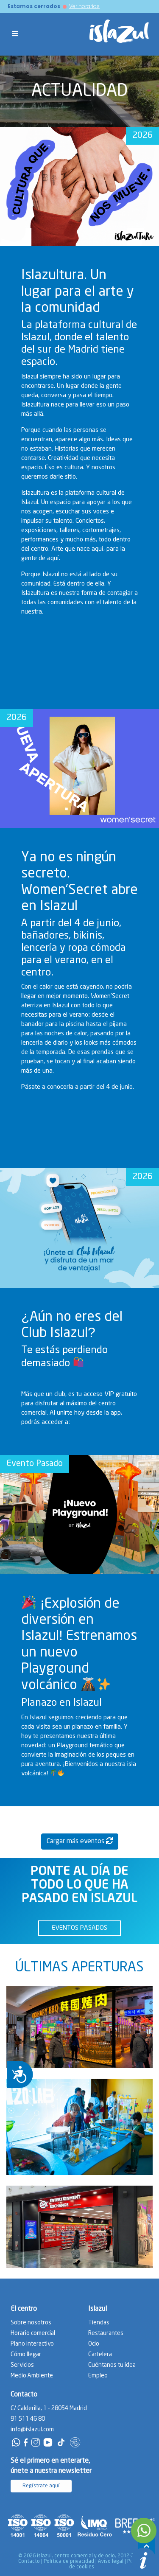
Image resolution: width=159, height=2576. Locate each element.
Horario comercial (33, 2333)
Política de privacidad (69, 2561)
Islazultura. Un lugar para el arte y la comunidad (77, 291)
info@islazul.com (32, 2430)
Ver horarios (84, 6)
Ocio (93, 2344)
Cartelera (100, 2354)
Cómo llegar (26, 2354)
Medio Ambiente (32, 2376)
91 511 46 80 (28, 2419)
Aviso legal (110, 2561)
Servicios (22, 2365)
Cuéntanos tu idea (112, 2365)
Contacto (29, 2561)
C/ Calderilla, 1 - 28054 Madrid (49, 2408)
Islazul (97, 2309)
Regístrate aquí (41, 2485)
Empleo (98, 2376)
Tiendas (98, 2323)
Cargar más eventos (80, 1840)
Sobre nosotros (31, 2323)
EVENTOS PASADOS (79, 1928)
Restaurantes (105, 2333)
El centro (24, 2309)
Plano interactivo (32, 2344)
